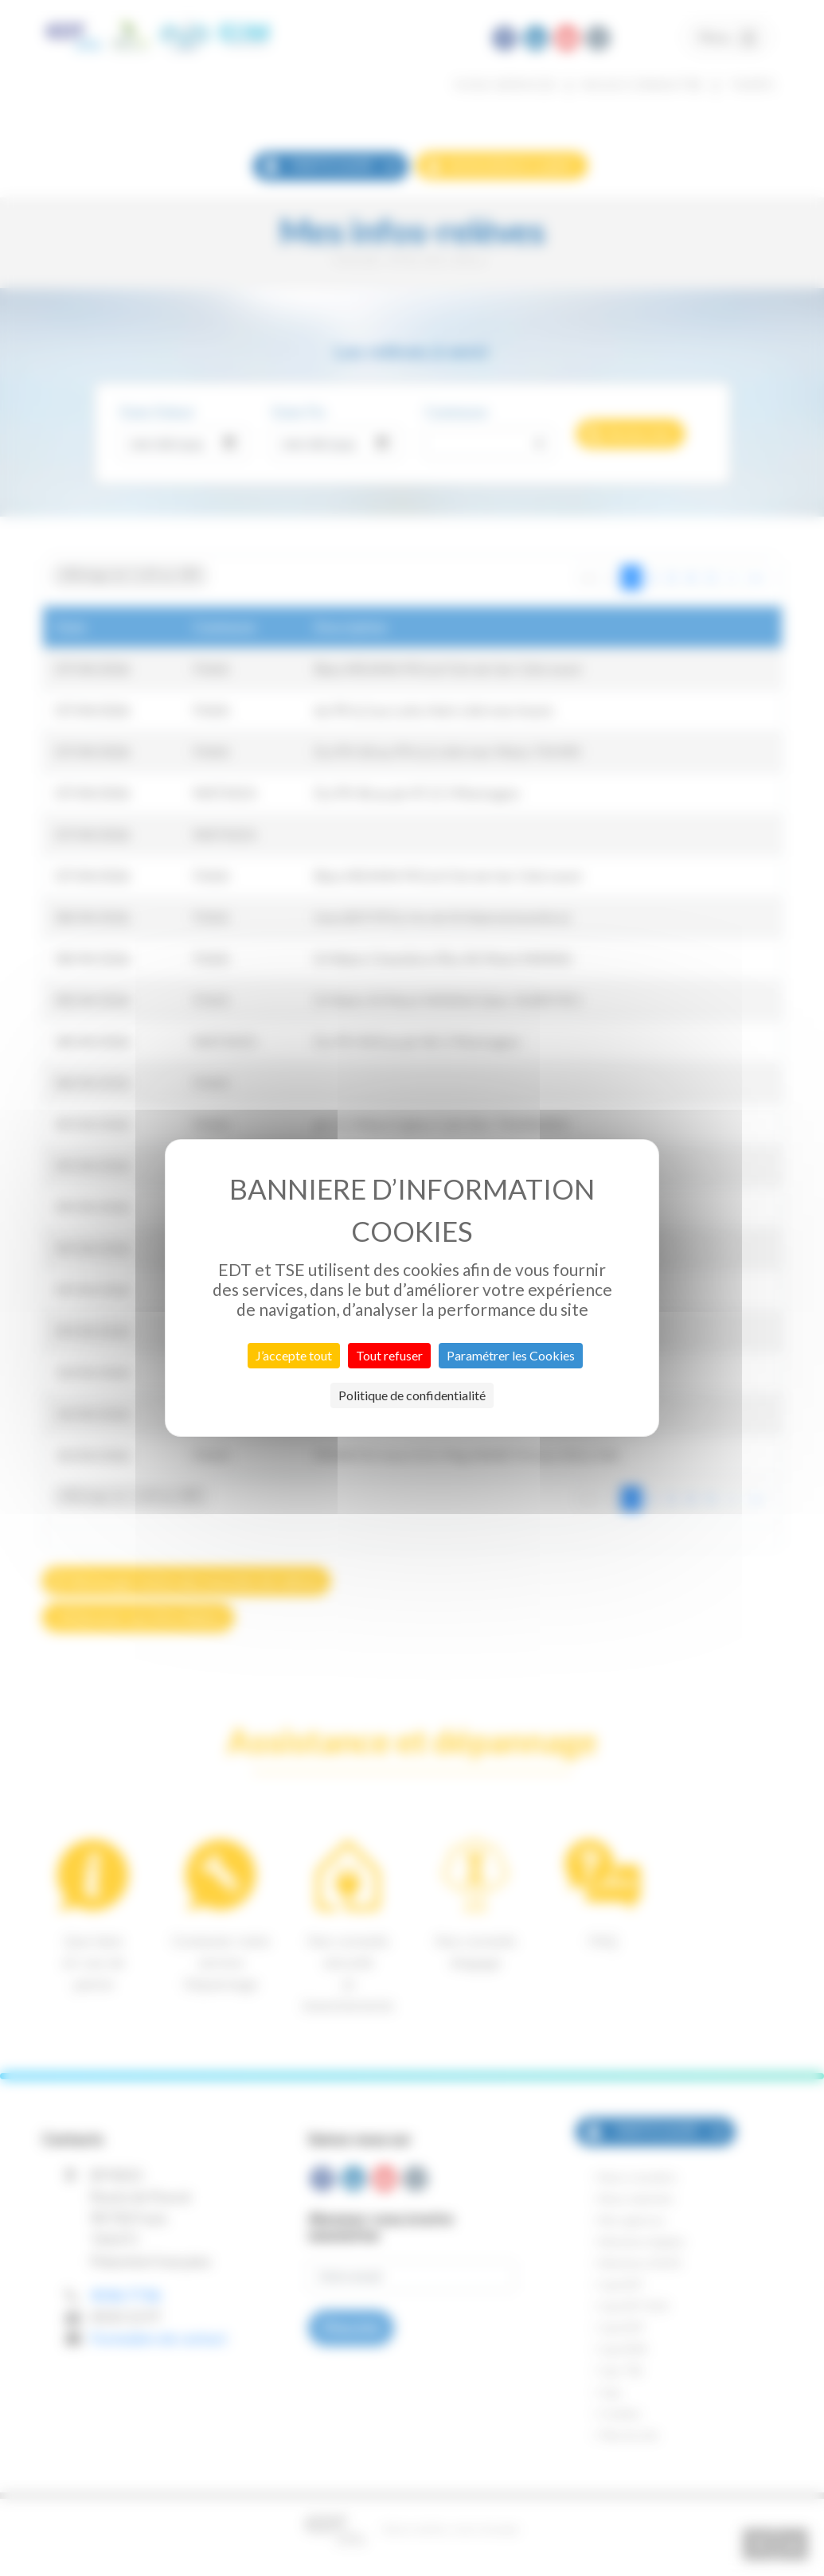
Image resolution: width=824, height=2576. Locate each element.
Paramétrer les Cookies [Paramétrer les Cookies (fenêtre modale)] (511, 1355)
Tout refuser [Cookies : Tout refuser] (389, 1355)
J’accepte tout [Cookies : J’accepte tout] (294, 1355)
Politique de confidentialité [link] (412, 1395)
